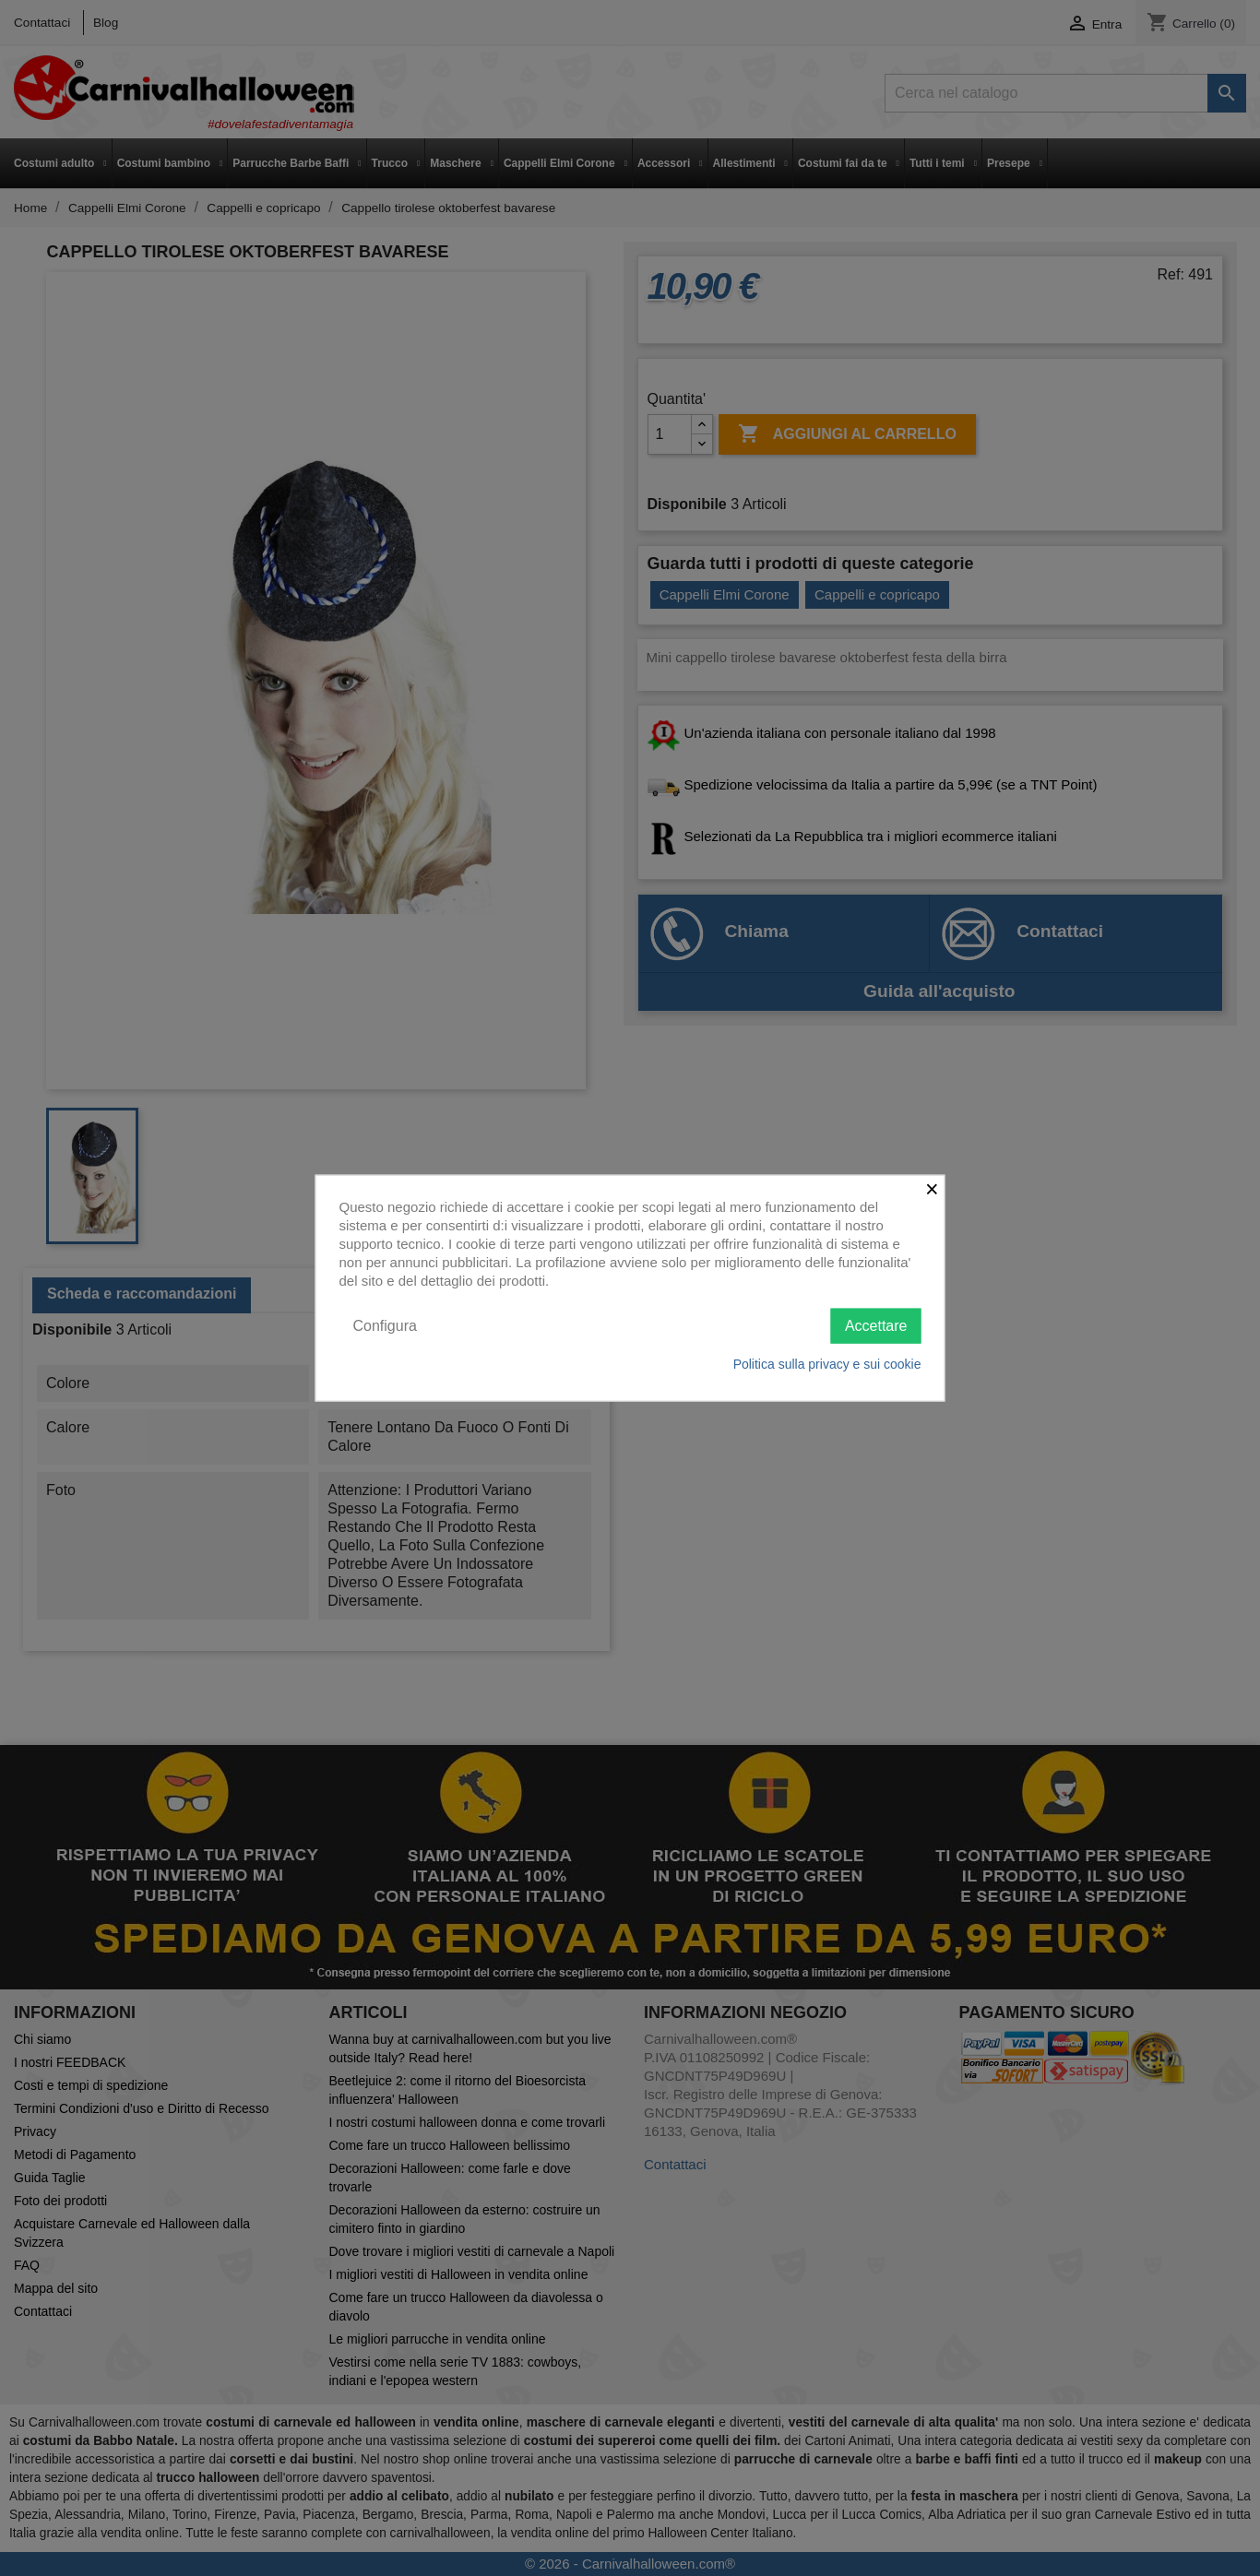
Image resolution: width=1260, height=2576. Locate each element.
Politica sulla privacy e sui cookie (827, 1364)
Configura (385, 1325)
